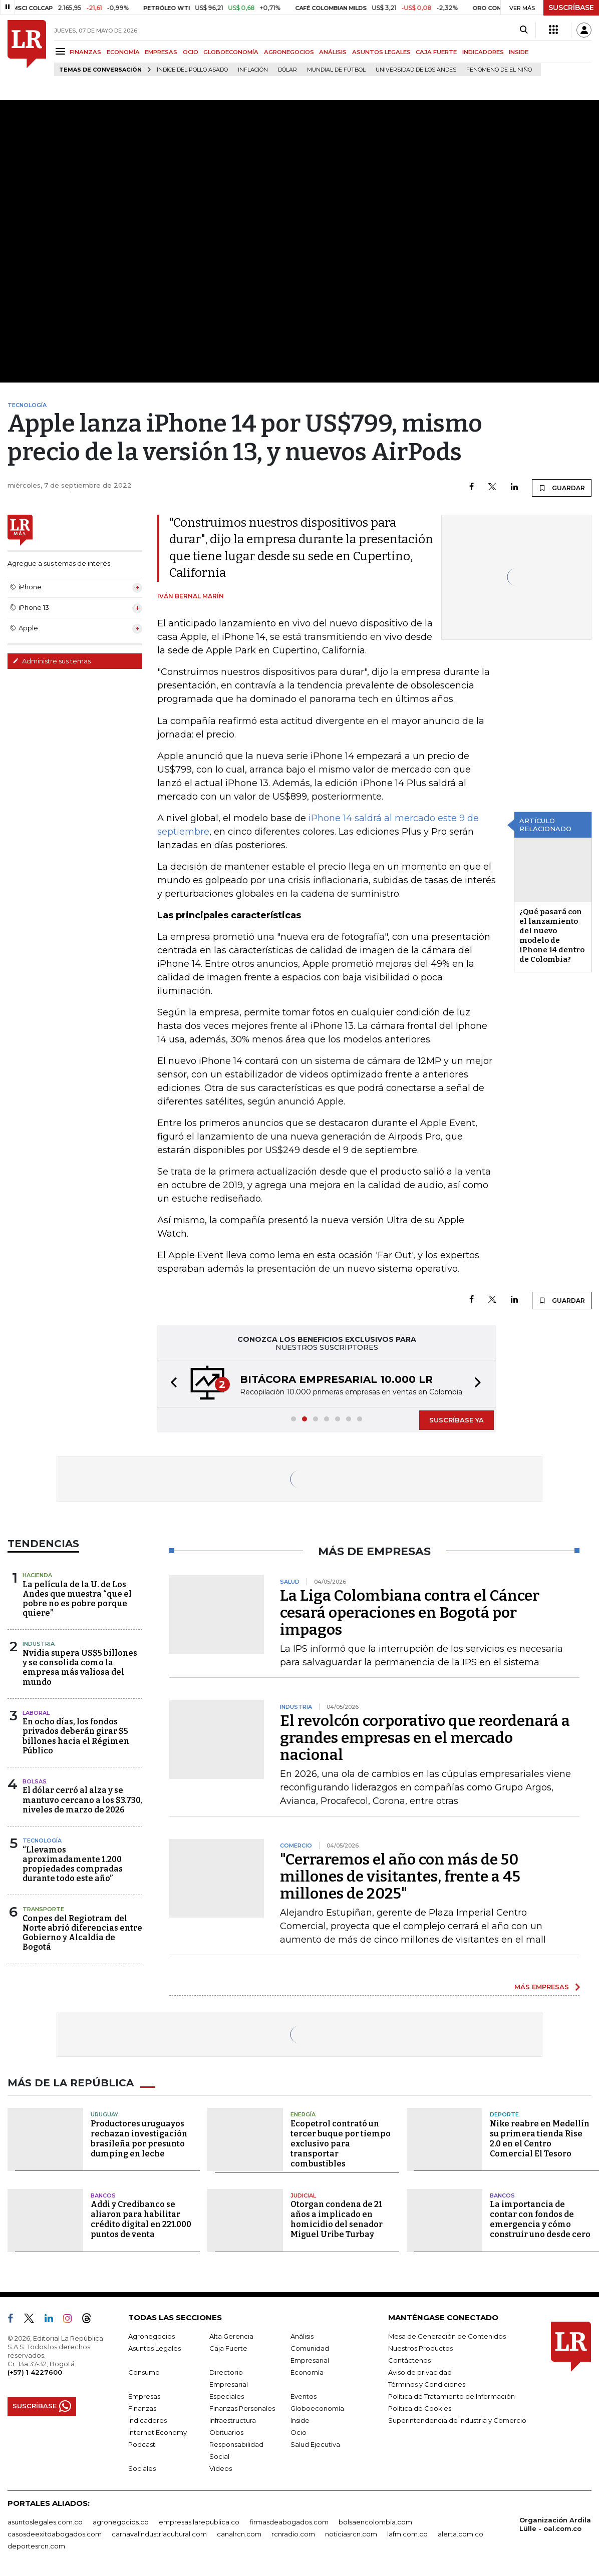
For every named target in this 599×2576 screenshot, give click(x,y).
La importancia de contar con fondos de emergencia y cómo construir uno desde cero (540, 2219)
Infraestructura (232, 2420)
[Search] (523, 30)
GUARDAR (561, 488)
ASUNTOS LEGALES (381, 52)
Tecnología (42, 1840)
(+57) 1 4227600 (35, 2372)
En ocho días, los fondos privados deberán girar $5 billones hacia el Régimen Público (76, 1736)
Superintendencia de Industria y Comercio (457, 2420)
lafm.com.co (407, 2534)
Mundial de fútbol (336, 70)
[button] (170, 1383)
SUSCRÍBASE (571, 7)
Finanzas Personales (242, 2408)
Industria (39, 1643)
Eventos (303, 2396)
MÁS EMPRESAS (541, 1987)
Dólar (287, 70)
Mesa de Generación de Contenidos (447, 2336)
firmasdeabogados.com (289, 2522)
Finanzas (142, 2408)
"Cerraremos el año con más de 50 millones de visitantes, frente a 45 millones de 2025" (400, 1877)
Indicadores (147, 2420)
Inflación (253, 70)
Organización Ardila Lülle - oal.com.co (555, 2524)
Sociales (142, 2468)
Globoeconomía (317, 2408)
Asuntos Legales (154, 2348)
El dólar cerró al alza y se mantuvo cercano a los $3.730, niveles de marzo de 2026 (82, 1799)
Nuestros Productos (420, 2348)
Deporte (504, 2114)
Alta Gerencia (231, 2336)
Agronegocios (151, 2336)
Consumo (144, 2372)
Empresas (144, 2396)
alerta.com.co (460, 2534)
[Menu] (62, 51)
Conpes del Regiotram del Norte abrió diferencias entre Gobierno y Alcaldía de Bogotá (82, 1933)
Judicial (303, 2195)
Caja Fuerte (228, 2348)
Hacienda (37, 1575)
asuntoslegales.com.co (45, 2522)
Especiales (226, 2396)
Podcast (141, 2444)
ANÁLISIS (333, 52)
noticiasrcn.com (351, 2534)
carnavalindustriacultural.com (159, 2534)
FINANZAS (85, 52)
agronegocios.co (121, 2522)
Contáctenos (409, 2360)
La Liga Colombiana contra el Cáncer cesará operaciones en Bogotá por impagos (409, 1613)
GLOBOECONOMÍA (230, 52)
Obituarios (226, 2432)
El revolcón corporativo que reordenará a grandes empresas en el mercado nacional (425, 1738)
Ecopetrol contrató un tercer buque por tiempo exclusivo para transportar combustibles (340, 2143)
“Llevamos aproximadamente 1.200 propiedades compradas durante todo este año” (73, 1864)
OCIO (190, 52)
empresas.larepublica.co (199, 2522)
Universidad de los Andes (416, 70)
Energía (303, 2114)
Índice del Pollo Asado (192, 70)
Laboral (36, 1712)
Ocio (298, 2432)
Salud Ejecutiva (315, 2444)
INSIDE (518, 52)
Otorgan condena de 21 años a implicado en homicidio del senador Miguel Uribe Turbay (336, 2219)
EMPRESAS (161, 52)
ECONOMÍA (123, 52)
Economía (307, 2372)
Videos (220, 2468)
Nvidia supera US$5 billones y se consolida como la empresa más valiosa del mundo (80, 1667)
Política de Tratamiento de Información (451, 2396)
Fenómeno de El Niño (499, 70)
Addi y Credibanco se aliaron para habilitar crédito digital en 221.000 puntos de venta (141, 2219)
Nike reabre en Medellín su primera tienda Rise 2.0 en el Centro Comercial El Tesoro (539, 2138)
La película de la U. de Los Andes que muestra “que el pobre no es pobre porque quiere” (77, 1599)
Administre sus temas (52, 661)
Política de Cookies (419, 2408)
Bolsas (35, 1781)
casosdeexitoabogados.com (55, 2534)
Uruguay (104, 2114)
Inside (300, 2420)
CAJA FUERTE (436, 52)
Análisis (302, 2336)
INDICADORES (483, 52)
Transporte (43, 1909)
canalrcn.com (239, 2534)
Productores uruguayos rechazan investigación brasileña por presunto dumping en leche (139, 2138)
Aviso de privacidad (420, 2372)
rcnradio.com (293, 2534)
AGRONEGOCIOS (289, 52)
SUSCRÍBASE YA (456, 1420)
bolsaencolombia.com (375, 2522)
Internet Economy (157, 2432)
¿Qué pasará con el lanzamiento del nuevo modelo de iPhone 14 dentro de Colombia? (551, 935)
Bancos (103, 2195)
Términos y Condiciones (426, 2384)
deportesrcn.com (36, 2546)
